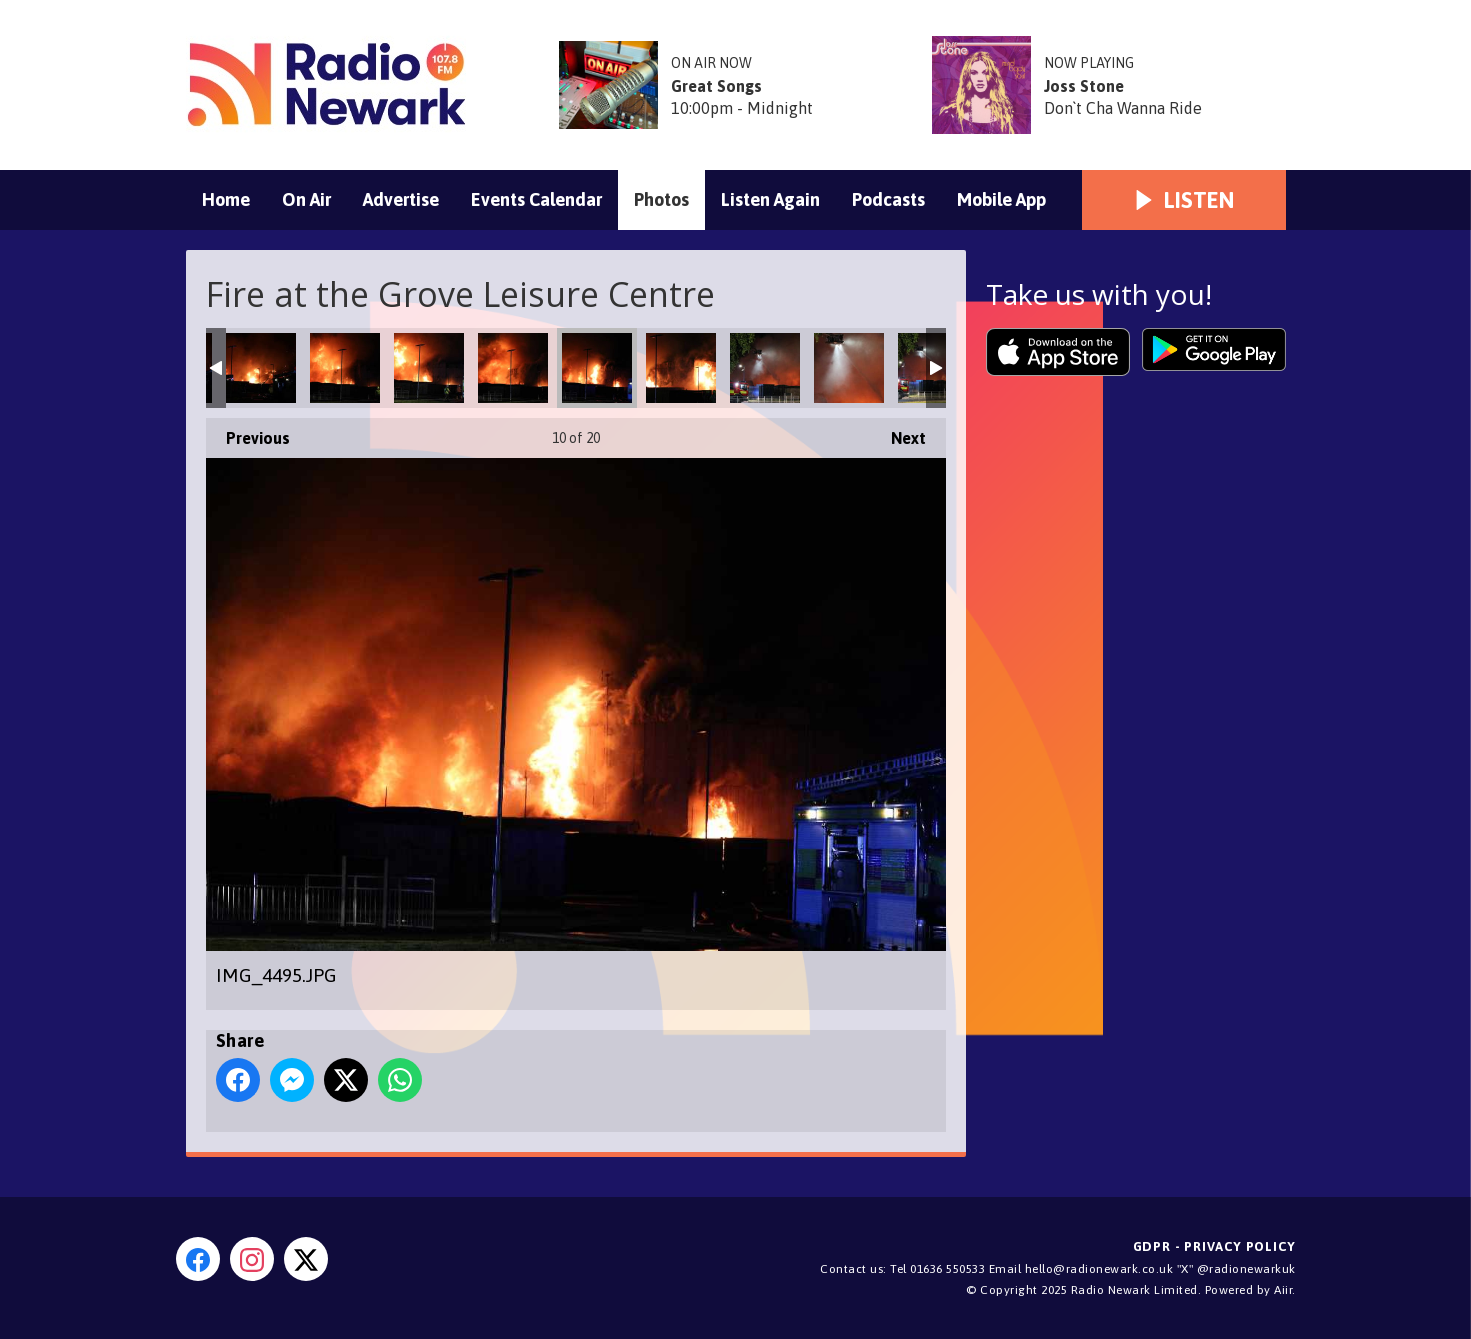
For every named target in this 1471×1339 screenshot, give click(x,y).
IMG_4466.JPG (849, 368)
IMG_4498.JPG (513, 368)
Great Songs (716, 86)
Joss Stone (1084, 86)
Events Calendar (536, 199)
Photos (661, 199)
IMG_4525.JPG (261, 368)
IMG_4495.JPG (597, 368)
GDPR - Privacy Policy (1214, 1246)
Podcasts (888, 199)
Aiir (1283, 1290)
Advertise (401, 199)
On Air (306, 199)
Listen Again (770, 199)
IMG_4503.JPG (429, 368)
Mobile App (1001, 199)
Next (898, 432)
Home (226, 199)
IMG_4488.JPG (681, 368)
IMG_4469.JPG (765, 368)
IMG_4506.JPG (345, 368)
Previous (248, 432)
